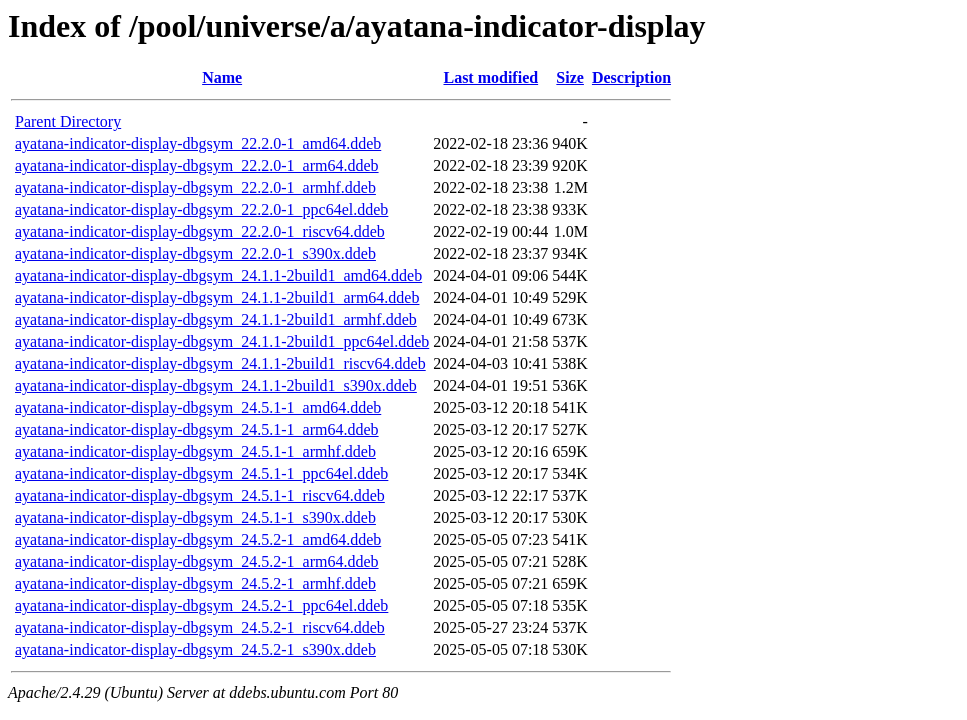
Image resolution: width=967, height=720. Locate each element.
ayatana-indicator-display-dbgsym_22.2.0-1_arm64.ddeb (197, 165)
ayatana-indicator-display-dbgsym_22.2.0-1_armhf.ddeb (195, 187)
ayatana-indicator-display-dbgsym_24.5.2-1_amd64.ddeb (198, 539)
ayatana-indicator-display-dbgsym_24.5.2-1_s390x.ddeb (195, 649)
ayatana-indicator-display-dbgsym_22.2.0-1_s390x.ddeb (195, 253)
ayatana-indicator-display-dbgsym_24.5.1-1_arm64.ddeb (197, 429)
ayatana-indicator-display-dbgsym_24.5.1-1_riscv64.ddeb (200, 495)
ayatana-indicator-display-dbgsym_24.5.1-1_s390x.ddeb (195, 517)
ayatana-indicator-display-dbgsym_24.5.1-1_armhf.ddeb (195, 451)
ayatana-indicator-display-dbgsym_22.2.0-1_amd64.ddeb (198, 143)
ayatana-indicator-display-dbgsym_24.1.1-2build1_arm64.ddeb (217, 297)
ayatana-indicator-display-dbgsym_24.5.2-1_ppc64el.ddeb (201, 605)
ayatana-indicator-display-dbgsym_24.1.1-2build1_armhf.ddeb (216, 319)
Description (631, 77)
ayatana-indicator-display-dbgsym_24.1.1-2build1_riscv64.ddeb (220, 363)
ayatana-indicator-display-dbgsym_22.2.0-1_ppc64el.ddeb (201, 209)
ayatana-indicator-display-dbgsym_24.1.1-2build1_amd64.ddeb (218, 275)
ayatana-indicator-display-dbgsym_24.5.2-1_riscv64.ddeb (200, 627)
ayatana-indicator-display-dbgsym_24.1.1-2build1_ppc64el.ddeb (222, 341)
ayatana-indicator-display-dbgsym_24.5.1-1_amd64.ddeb (198, 407)
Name (222, 77)
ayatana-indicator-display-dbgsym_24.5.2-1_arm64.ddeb (197, 561)
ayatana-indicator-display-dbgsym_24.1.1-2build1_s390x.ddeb (216, 385)
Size (570, 77)
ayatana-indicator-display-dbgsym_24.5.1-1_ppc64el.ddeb (201, 473)
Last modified (490, 77)
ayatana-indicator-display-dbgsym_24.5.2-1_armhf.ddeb (195, 583)
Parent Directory (68, 121)
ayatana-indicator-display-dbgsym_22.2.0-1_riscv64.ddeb (200, 231)
